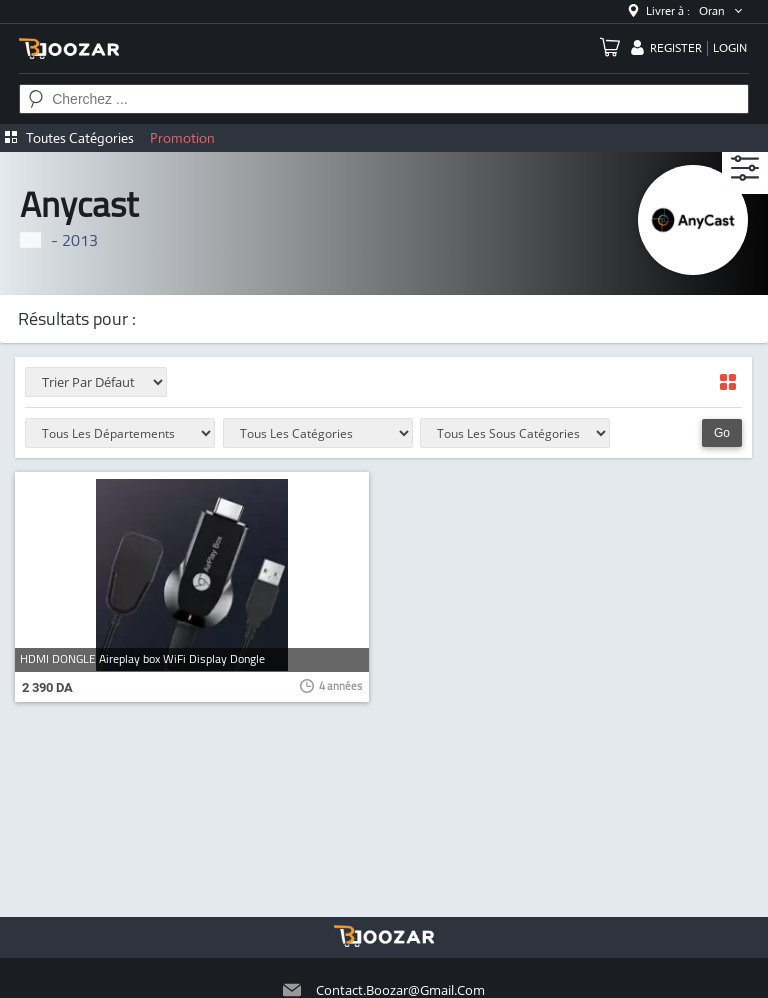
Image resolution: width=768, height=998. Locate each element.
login (730, 48)
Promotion (182, 138)
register (676, 48)
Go (722, 433)
